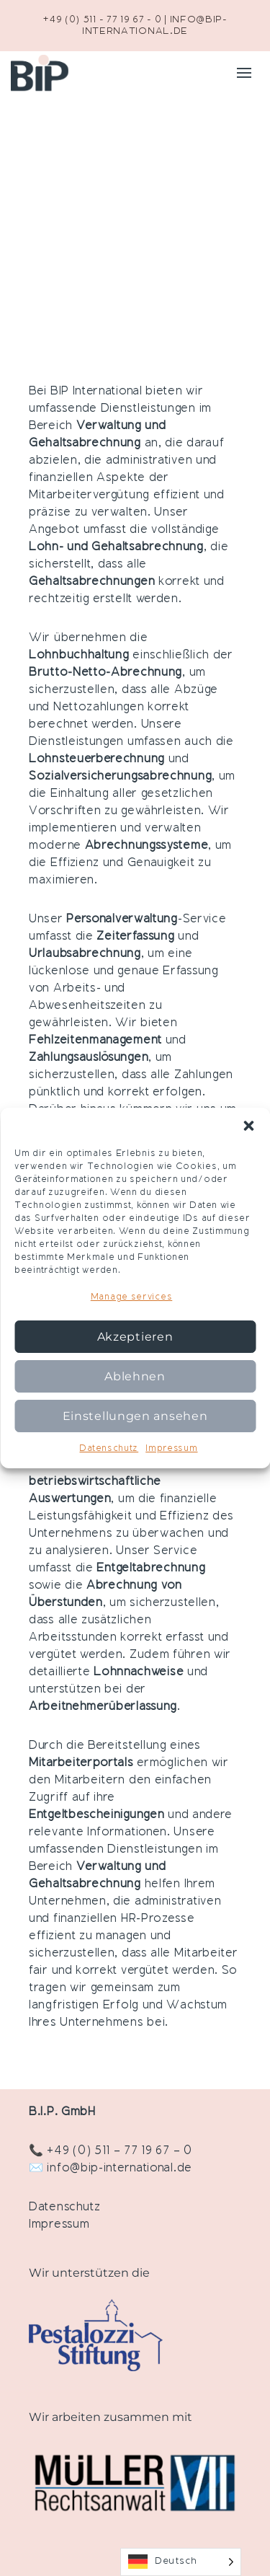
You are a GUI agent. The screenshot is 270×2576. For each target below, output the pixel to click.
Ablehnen (135, 1376)
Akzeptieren (135, 1337)
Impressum (171, 1448)
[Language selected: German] (180, 2562)
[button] (248, 1126)
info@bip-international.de (119, 2168)
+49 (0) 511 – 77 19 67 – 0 (119, 2151)
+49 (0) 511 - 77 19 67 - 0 (101, 20)
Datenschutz (108, 1448)
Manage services (132, 1297)
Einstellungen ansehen (135, 1416)
